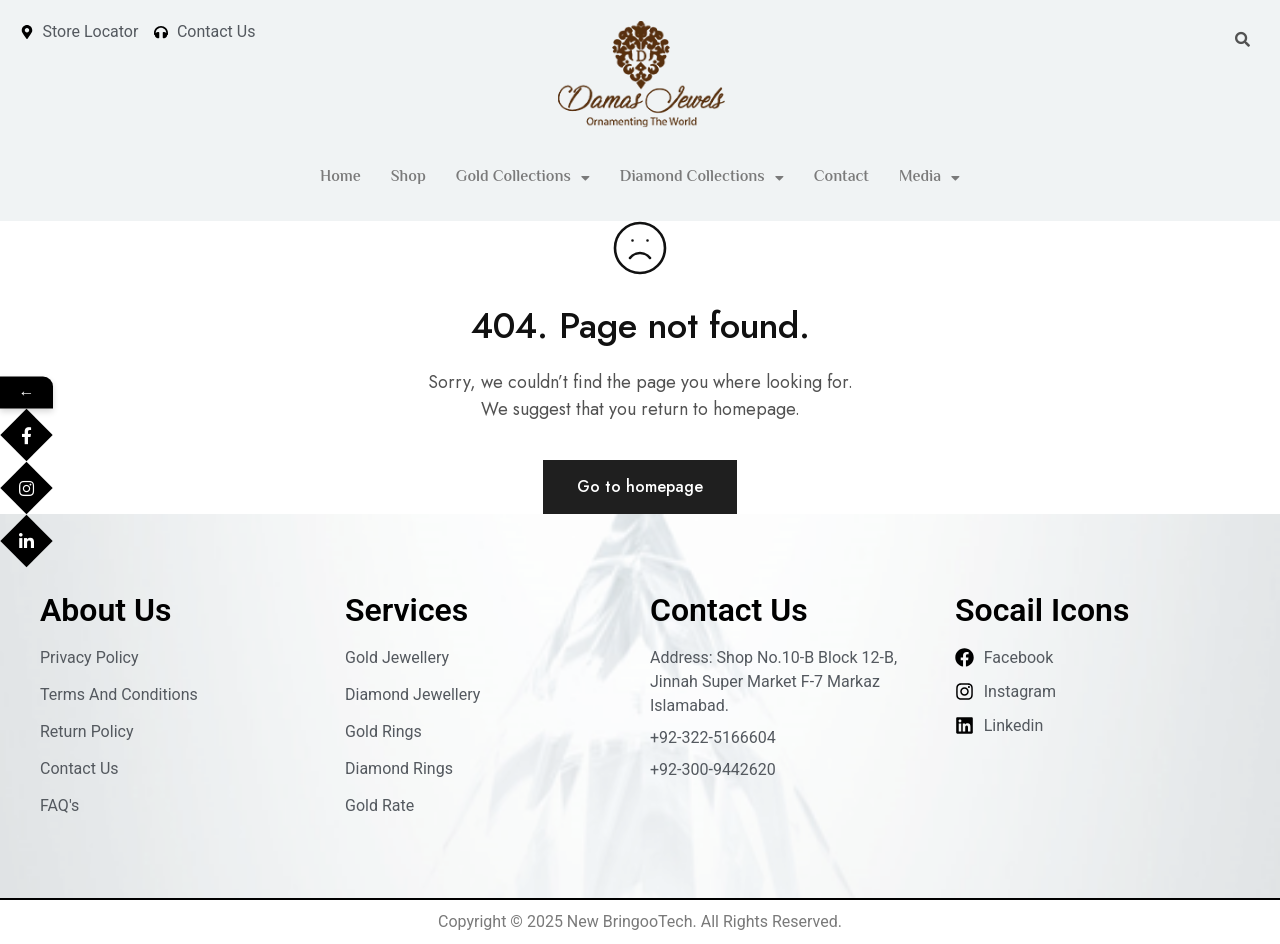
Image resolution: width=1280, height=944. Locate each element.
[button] (523, 178)
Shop (408, 177)
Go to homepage (640, 486)
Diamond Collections (702, 177)
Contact (841, 177)
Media (929, 177)
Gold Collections (523, 177)
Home (340, 177)
